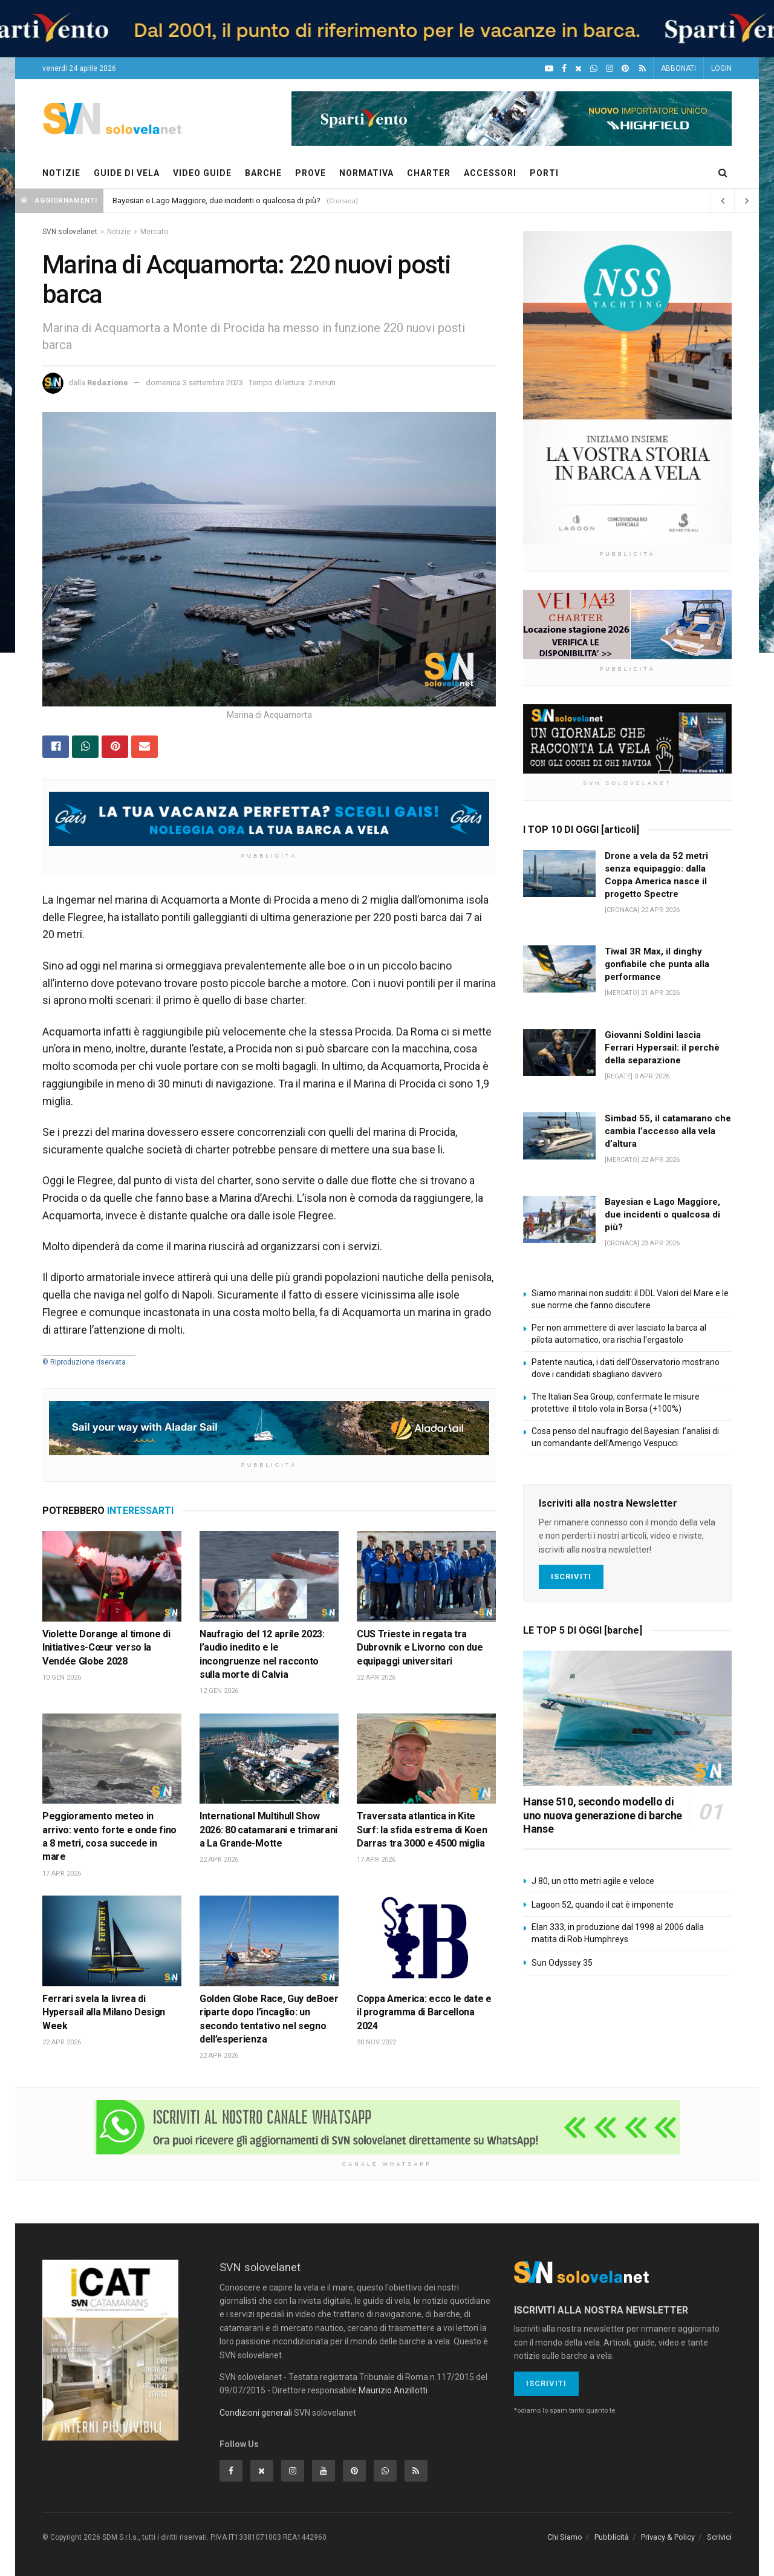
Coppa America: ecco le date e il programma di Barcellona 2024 (424, 2012)
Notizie (119, 231)
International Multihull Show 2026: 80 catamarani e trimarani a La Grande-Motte (268, 1830)
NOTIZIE (61, 173)
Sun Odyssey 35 (562, 1963)
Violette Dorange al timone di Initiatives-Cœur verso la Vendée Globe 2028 (106, 1647)
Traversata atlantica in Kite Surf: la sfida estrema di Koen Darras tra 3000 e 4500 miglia (422, 1830)
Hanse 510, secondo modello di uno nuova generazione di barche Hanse (602, 1815)
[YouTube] (549, 68)
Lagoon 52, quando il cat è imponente (603, 1904)
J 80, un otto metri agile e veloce (593, 1881)
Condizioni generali (256, 2413)
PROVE (310, 173)
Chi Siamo (564, 2537)
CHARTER (428, 173)
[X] (578, 68)
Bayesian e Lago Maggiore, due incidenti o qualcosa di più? (216, 200)
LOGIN (721, 68)
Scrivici (719, 2537)
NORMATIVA (366, 173)
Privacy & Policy (668, 2537)
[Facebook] (564, 68)
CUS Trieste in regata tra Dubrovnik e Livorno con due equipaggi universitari (420, 1647)
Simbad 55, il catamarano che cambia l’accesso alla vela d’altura (668, 1131)
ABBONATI (678, 68)
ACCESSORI (490, 173)
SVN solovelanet (69, 231)
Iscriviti (571, 1576)
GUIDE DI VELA (127, 173)
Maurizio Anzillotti (393, 2391)
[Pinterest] (625, 68)
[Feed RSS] (642, 68)
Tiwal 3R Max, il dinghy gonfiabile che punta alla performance (657, 964)
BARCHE (263, 173)
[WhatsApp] (593, 68)
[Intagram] (609, 68)
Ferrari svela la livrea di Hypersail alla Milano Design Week (103, 2012)
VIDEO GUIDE (202, 173)
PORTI (544, 173)
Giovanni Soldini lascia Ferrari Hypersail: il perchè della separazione (662, 1047)
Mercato (154, 231)
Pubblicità (611, 2537)
